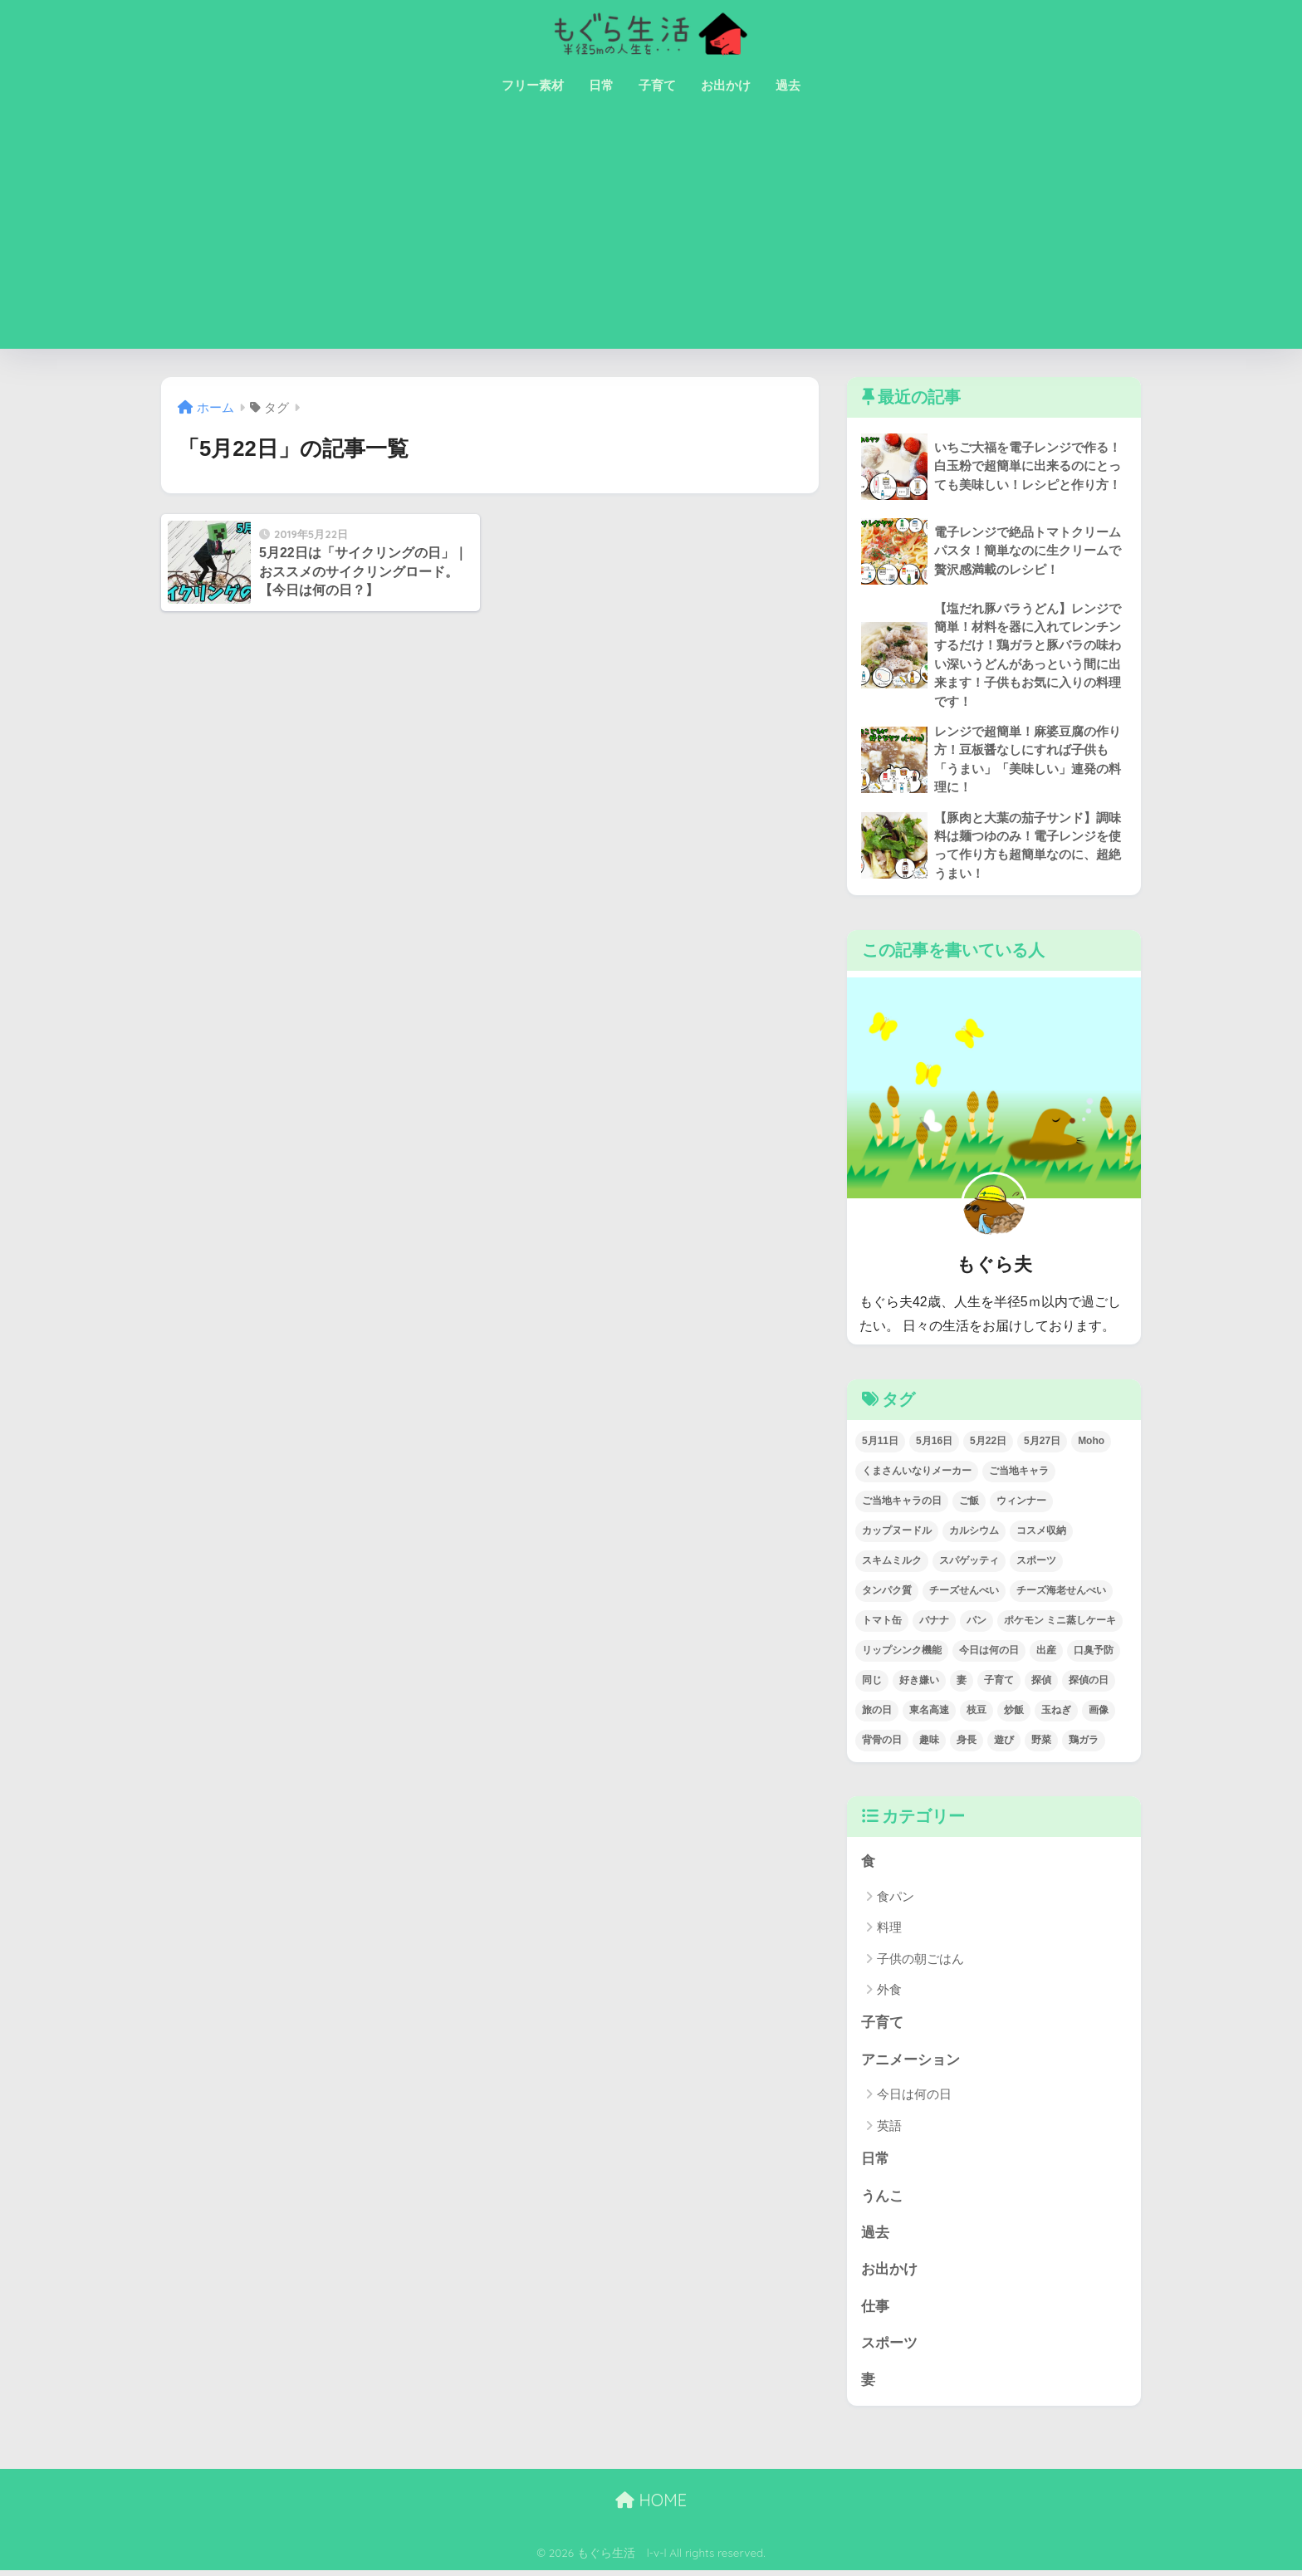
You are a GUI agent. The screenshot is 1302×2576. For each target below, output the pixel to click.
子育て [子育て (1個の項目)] (999, 1682)
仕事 (875, 2311)
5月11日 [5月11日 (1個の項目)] (880, 1443)
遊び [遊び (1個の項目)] (1004, 1742)
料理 (889, 1930)
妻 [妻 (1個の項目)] (962, 1682)
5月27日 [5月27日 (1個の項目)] (1042, 1443)
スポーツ (889, 2348)
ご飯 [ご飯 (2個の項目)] (969, 1503)
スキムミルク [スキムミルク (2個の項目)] (892, 1563)
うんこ (882, 2199)
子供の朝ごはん (920, 1961)
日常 (601, 85)
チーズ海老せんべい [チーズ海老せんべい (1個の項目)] (1061, 1593)
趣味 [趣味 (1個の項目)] (929, 1742)
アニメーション (910, 2063)
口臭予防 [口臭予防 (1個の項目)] (1094, 1652)
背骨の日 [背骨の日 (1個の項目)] (882, 1742)
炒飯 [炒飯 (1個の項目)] (1014, 1712)
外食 (889, 1993)
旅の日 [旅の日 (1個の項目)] (877, 1712)
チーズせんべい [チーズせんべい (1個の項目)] (964, 1593)
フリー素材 (533, 85)
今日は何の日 (914, 2097)
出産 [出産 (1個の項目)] (1046, 1652)
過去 (788, 85)
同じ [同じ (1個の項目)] (872, 1682)
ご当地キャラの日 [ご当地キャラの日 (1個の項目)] (902, 1503)
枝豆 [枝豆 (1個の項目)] (976, 1712)
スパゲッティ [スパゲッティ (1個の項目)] (969, 1563)
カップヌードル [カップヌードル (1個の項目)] (897, 1533)
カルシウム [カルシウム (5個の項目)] (974, 1533)
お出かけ (726, 85)
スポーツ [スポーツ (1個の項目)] (1036, 1563)
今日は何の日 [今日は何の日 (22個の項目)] (989, 1652)
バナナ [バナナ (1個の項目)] (934, 1622)
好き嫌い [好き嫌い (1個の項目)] (919, 1682)
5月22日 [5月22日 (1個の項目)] (988, 1443)
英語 (889, 2129)
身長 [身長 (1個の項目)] (966, 1742)
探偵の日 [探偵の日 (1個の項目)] (1089, 1682)
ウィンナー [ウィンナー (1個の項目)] (1021, 1503)
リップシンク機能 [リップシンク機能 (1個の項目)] (902, 1652)
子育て (657, 85)
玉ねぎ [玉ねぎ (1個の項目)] (1056, 1712)
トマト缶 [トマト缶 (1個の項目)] (882, 1622)
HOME (651, 2505)
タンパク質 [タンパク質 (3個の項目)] (887, 1593)
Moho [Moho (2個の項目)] (1091, 1443)
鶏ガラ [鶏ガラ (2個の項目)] (1084, 1742)
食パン (895, 1899)
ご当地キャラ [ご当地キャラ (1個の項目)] (1019, 1473)
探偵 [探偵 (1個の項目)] (1041, 1682)
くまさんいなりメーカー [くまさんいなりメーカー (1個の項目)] (917, 1473)
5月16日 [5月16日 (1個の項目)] (934, 1443)
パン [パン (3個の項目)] (976, 1622)
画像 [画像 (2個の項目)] (1099, 1712)
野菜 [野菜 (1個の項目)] (1041, 1742)
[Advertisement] (651, 232)
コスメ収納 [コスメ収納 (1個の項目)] (1041, 1533)
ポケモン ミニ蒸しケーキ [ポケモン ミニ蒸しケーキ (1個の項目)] (1060, 1622)
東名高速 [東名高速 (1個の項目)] (929, 1712)
